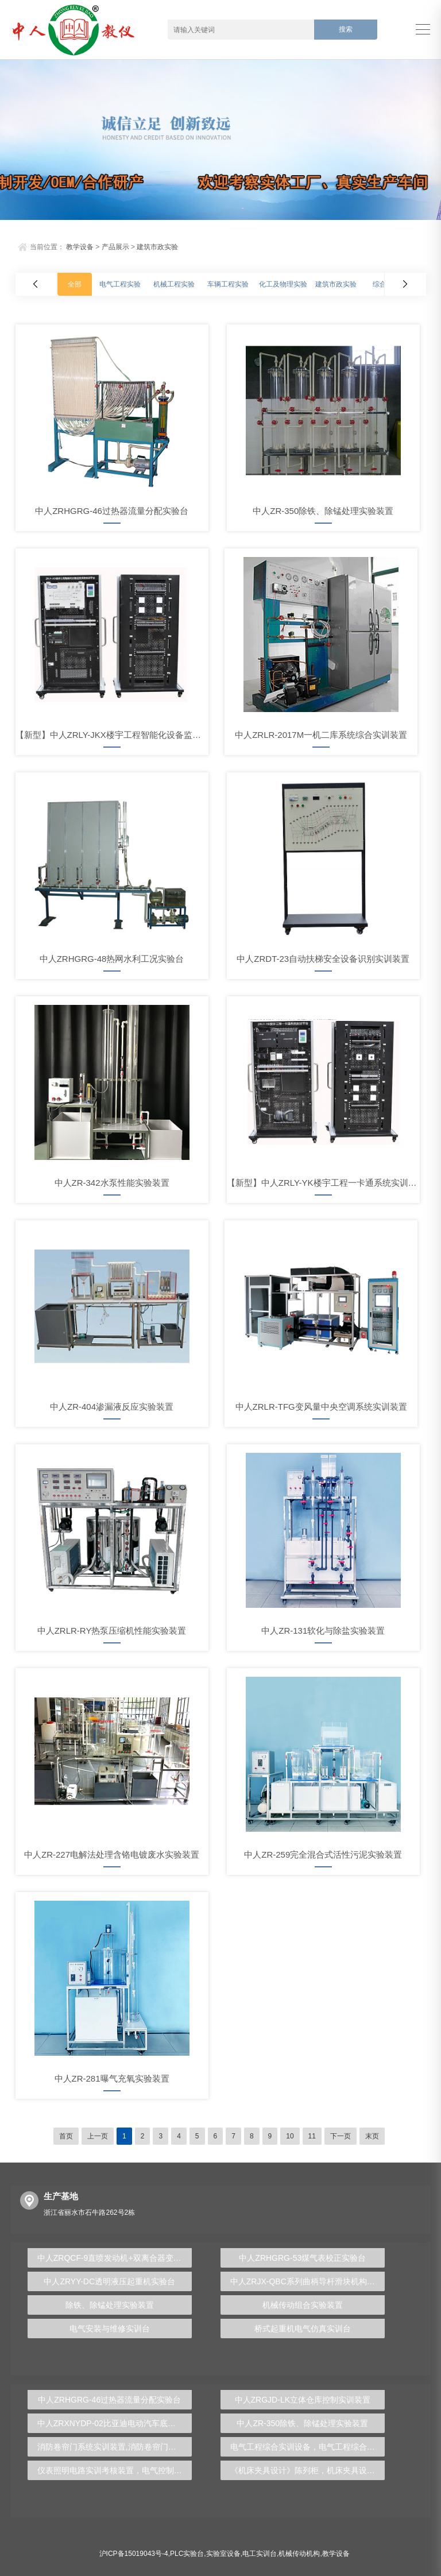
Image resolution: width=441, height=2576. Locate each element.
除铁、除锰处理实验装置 (109, 2305)
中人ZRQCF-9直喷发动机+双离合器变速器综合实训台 (114, 2257)
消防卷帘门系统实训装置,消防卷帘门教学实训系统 (114, 2446)
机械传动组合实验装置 (302, 2305)
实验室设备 (223, 2554)
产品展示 (115, 247)
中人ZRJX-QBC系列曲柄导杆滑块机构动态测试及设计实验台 (307, 2281)
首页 (66, 2136)
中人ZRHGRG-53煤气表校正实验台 (302, 2257)
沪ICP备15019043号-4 (133, 2554)
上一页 (97, 2136)
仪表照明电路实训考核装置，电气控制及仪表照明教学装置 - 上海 (114, 2470)
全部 (75, 284)
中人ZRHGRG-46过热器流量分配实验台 (109, 2399)
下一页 (340, 2136)
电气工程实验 (120, 284)
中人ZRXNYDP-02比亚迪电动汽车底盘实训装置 (114, 2423)
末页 (372, 2136)
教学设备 (80, 247)
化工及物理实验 (283, 284)
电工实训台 (259, 2554)
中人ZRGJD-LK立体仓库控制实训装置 (302, 2399)
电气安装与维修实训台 (109, 2328)
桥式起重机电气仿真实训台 (302, 2328)
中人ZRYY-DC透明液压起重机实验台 (109, 2281)
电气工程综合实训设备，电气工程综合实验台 (307, 2446)
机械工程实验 (174, 284)
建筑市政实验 (157, 247)
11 (312, 2136)
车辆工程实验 (228, 284)
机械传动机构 (299, 2554)
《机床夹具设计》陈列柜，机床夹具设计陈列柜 (307, 2470)
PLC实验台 (187, 2554)
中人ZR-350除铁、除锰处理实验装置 (302, 2423)
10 (289, 2136)
